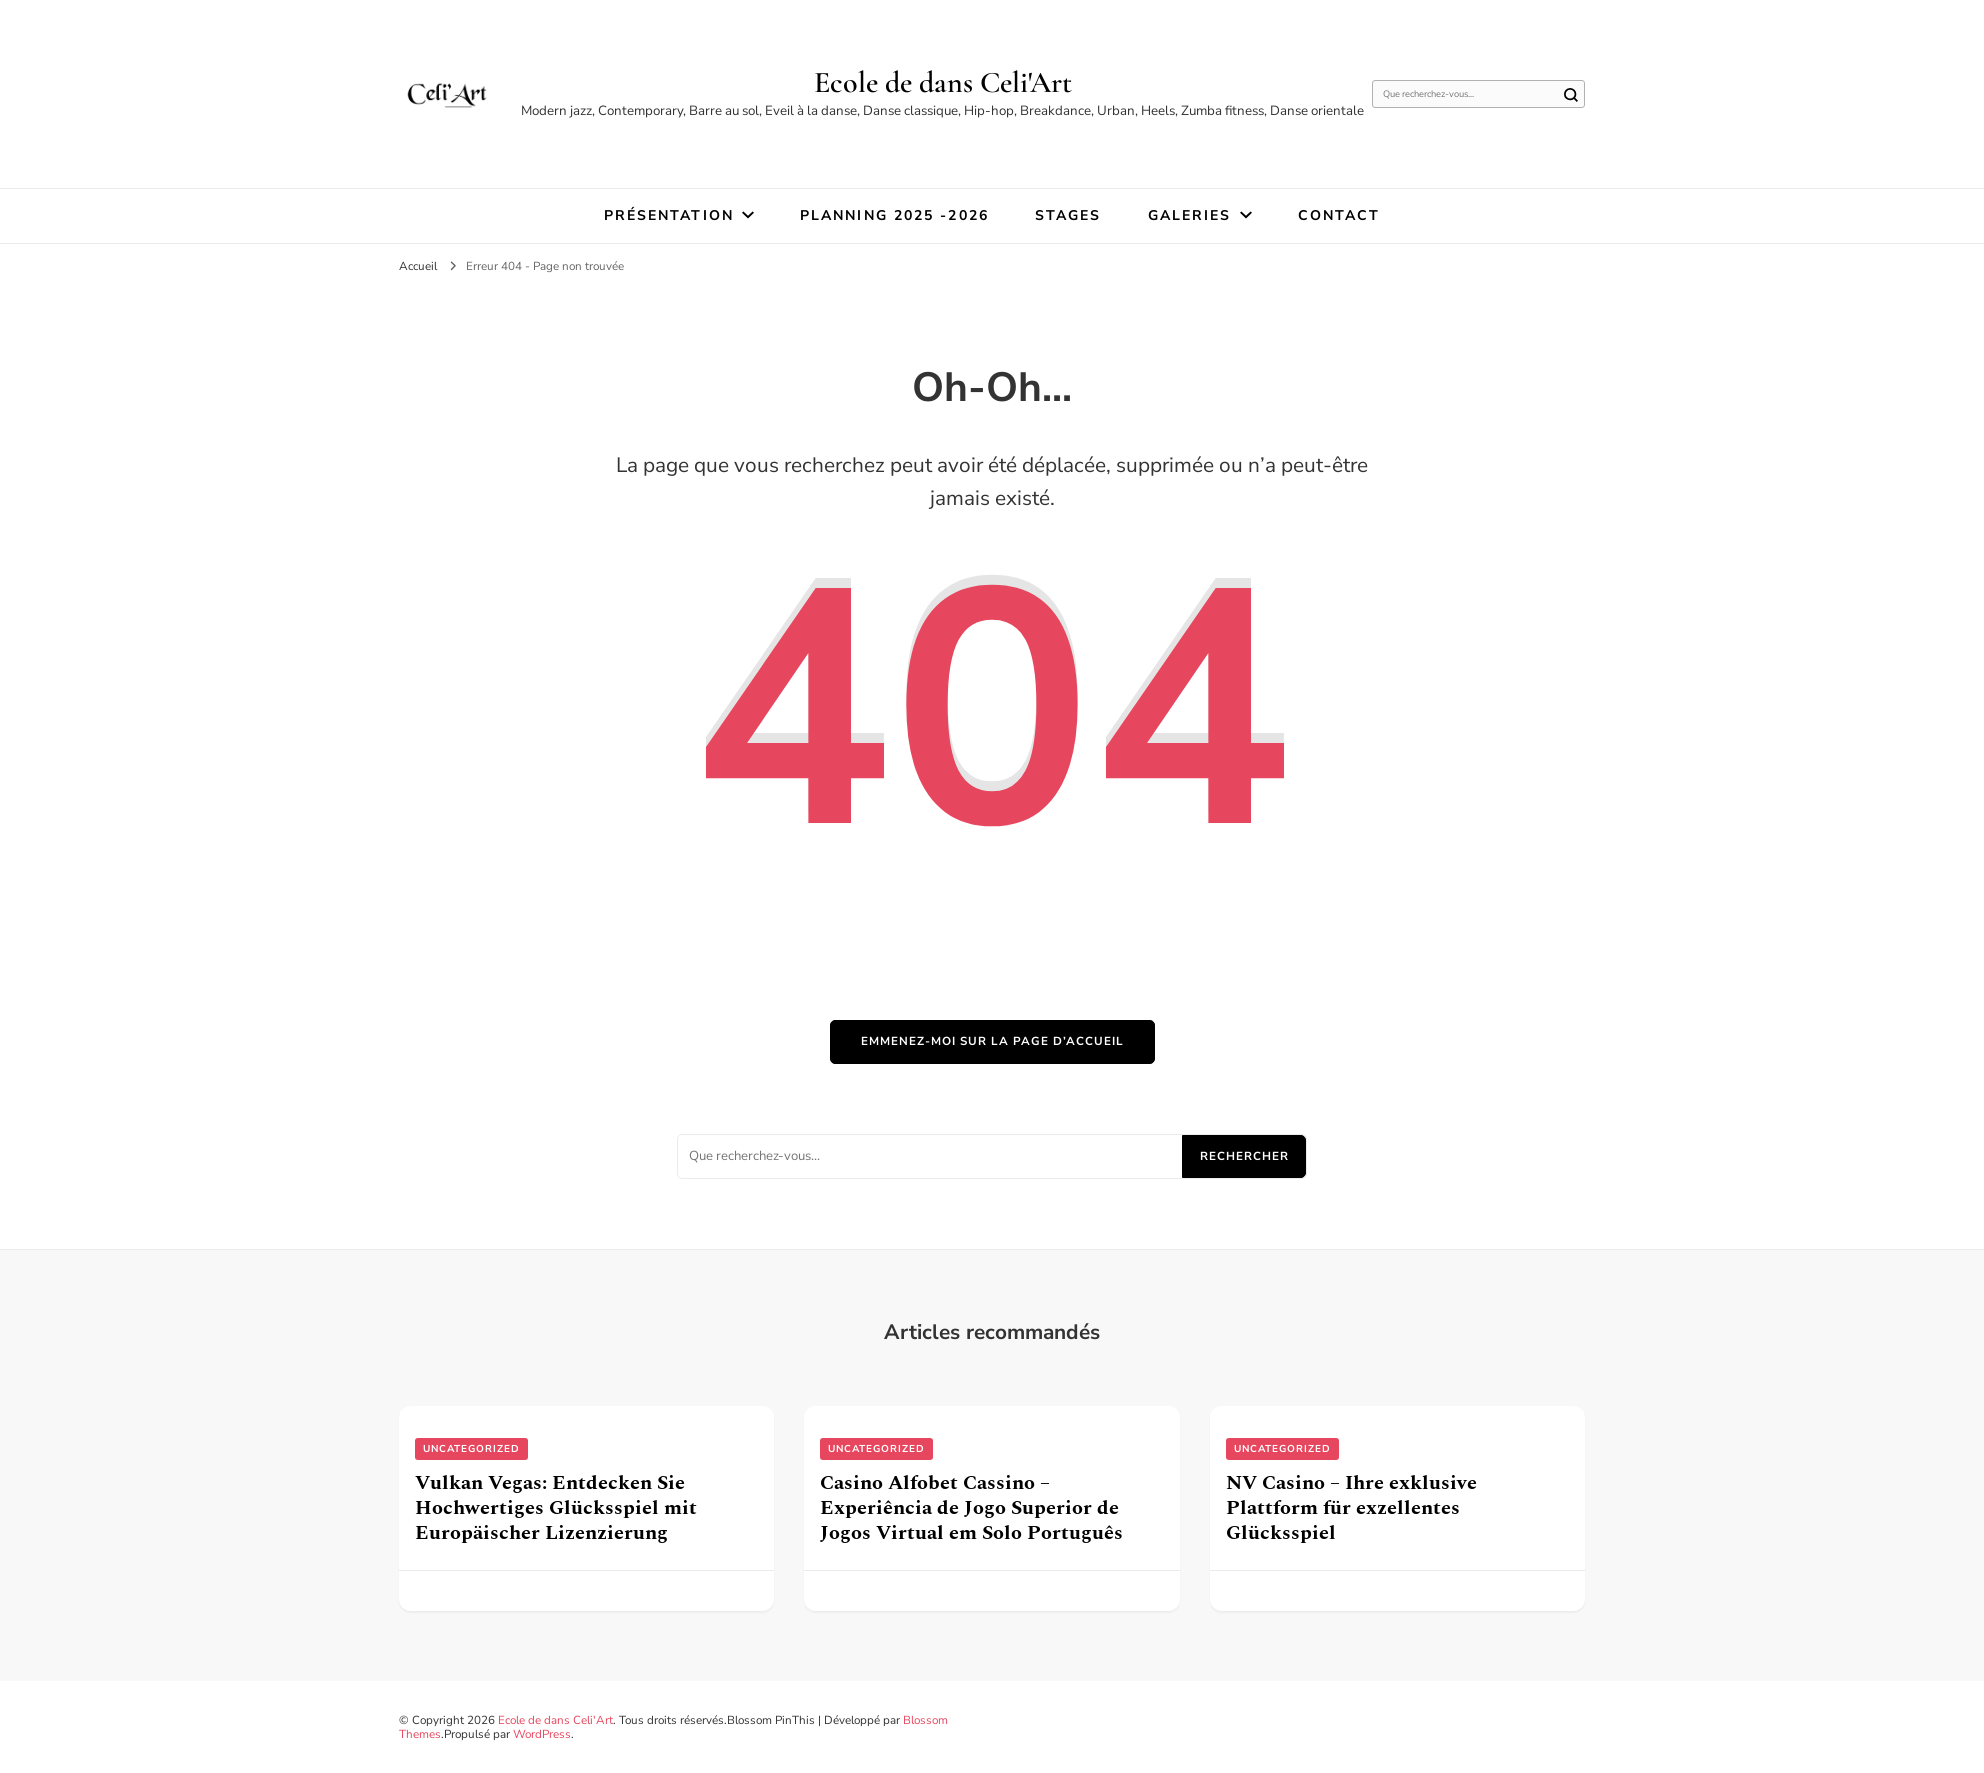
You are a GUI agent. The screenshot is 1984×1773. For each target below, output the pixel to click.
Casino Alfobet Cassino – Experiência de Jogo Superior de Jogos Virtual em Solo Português (971, 1508)
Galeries (1190, 215)
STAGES (1068, 215)
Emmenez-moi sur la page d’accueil (992, 1041)
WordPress (542, 1734)
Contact (1339, 215)
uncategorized (471, 1449)
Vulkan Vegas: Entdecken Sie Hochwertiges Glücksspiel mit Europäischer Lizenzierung (556, 1508)
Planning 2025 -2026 (894, 215)
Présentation (669, 215)
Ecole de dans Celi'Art (943, 82)
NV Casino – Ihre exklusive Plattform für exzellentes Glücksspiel (1351, 1508)
